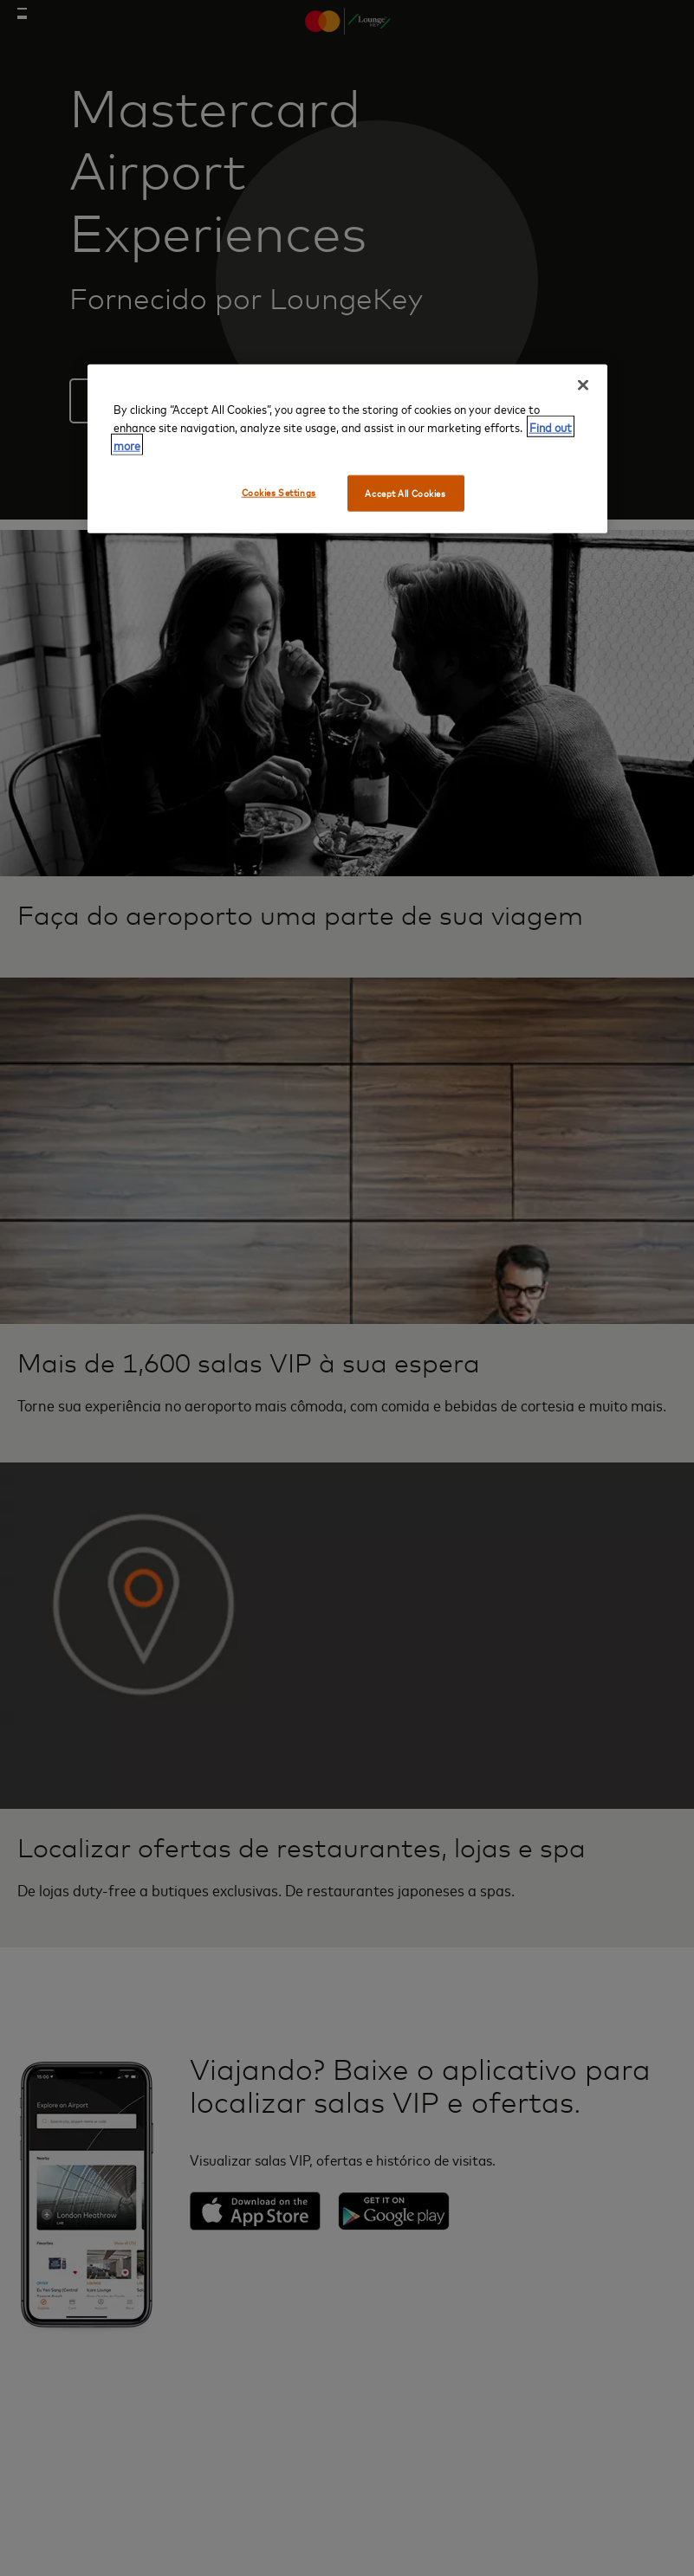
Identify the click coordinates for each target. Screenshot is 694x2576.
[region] (347, 449)
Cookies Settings (279, 492)
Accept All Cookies (405, 493)
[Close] (583, 385)
